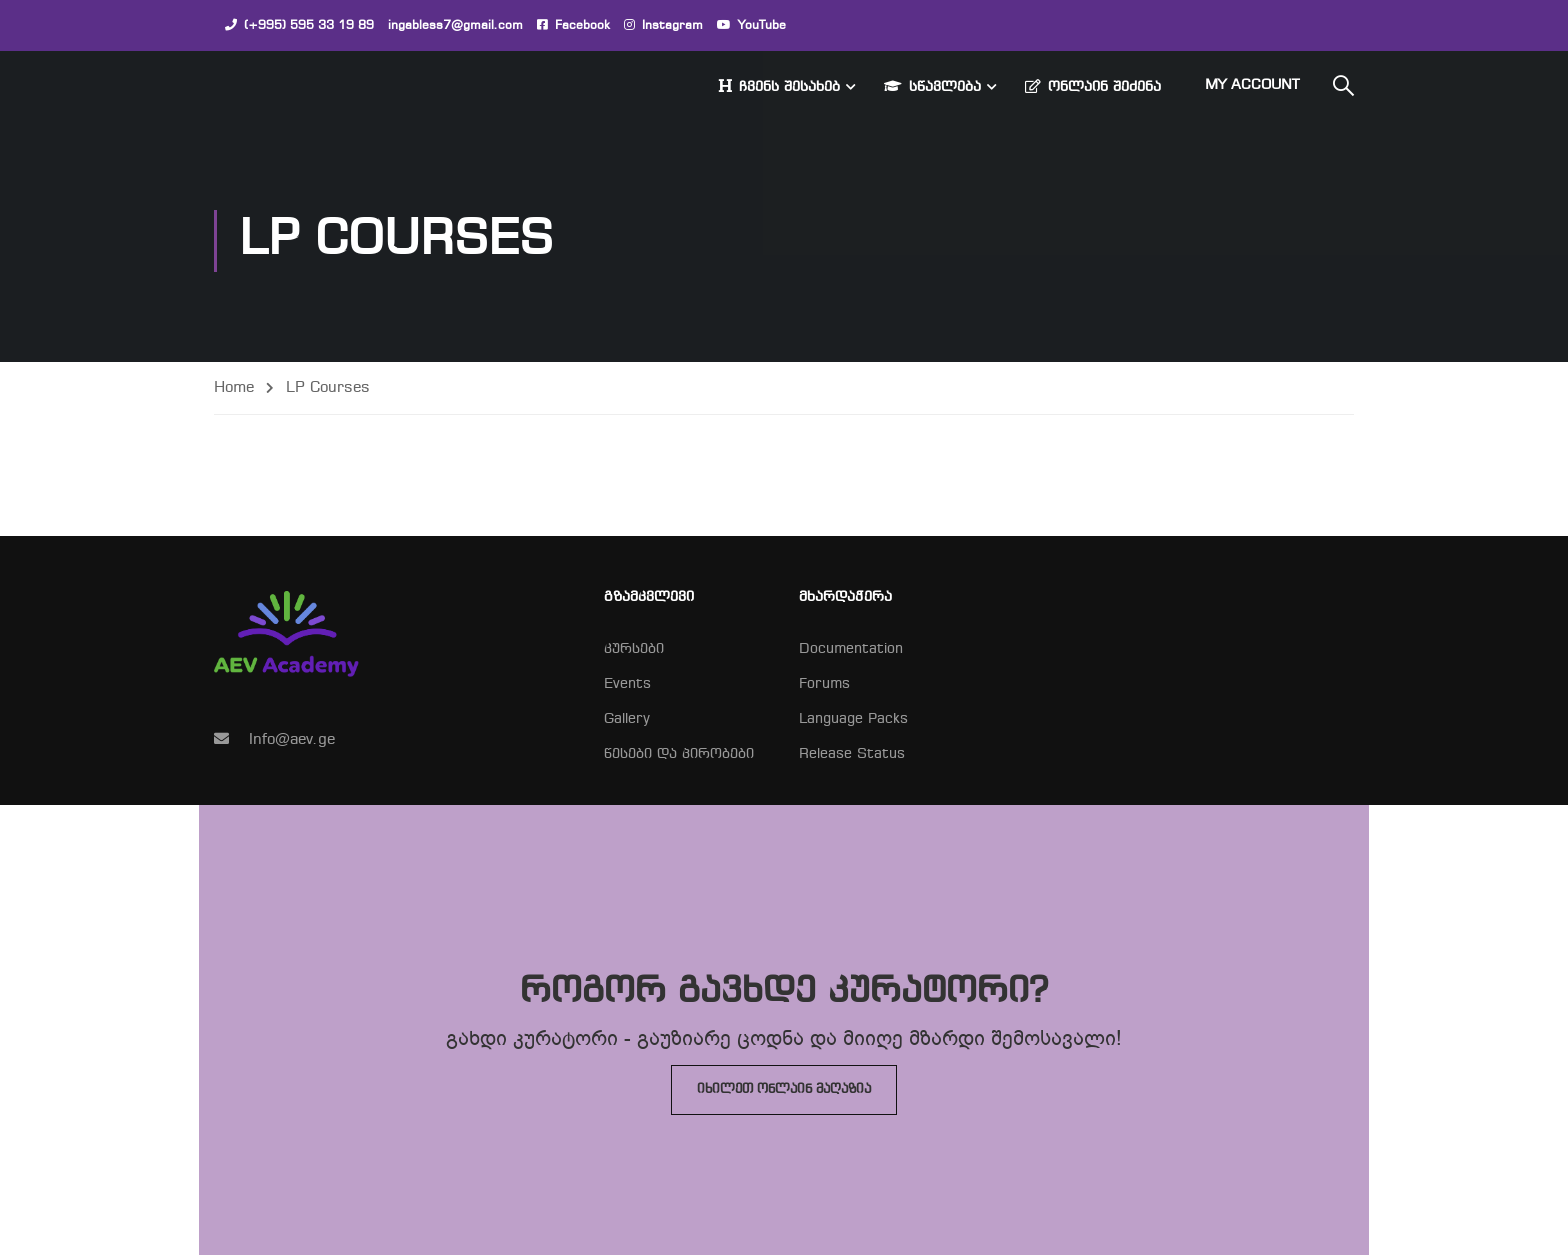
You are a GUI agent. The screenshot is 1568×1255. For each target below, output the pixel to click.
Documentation (851, 649)
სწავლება (932, 86)
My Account (1252, 85)
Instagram (672, 26)
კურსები (634, 649)
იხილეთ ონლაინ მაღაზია (784, 1089)
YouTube (762, 26)
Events (627, 684)
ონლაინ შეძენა (1093, 86)
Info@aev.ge (292, 740)
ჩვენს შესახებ (779, 86)
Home (234, 388)
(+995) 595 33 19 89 (309, 26)
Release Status (852, 754)
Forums (824, 684)
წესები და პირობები (679, 754)
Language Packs (853, 719)
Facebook (582, 26)
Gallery (627, 719)
